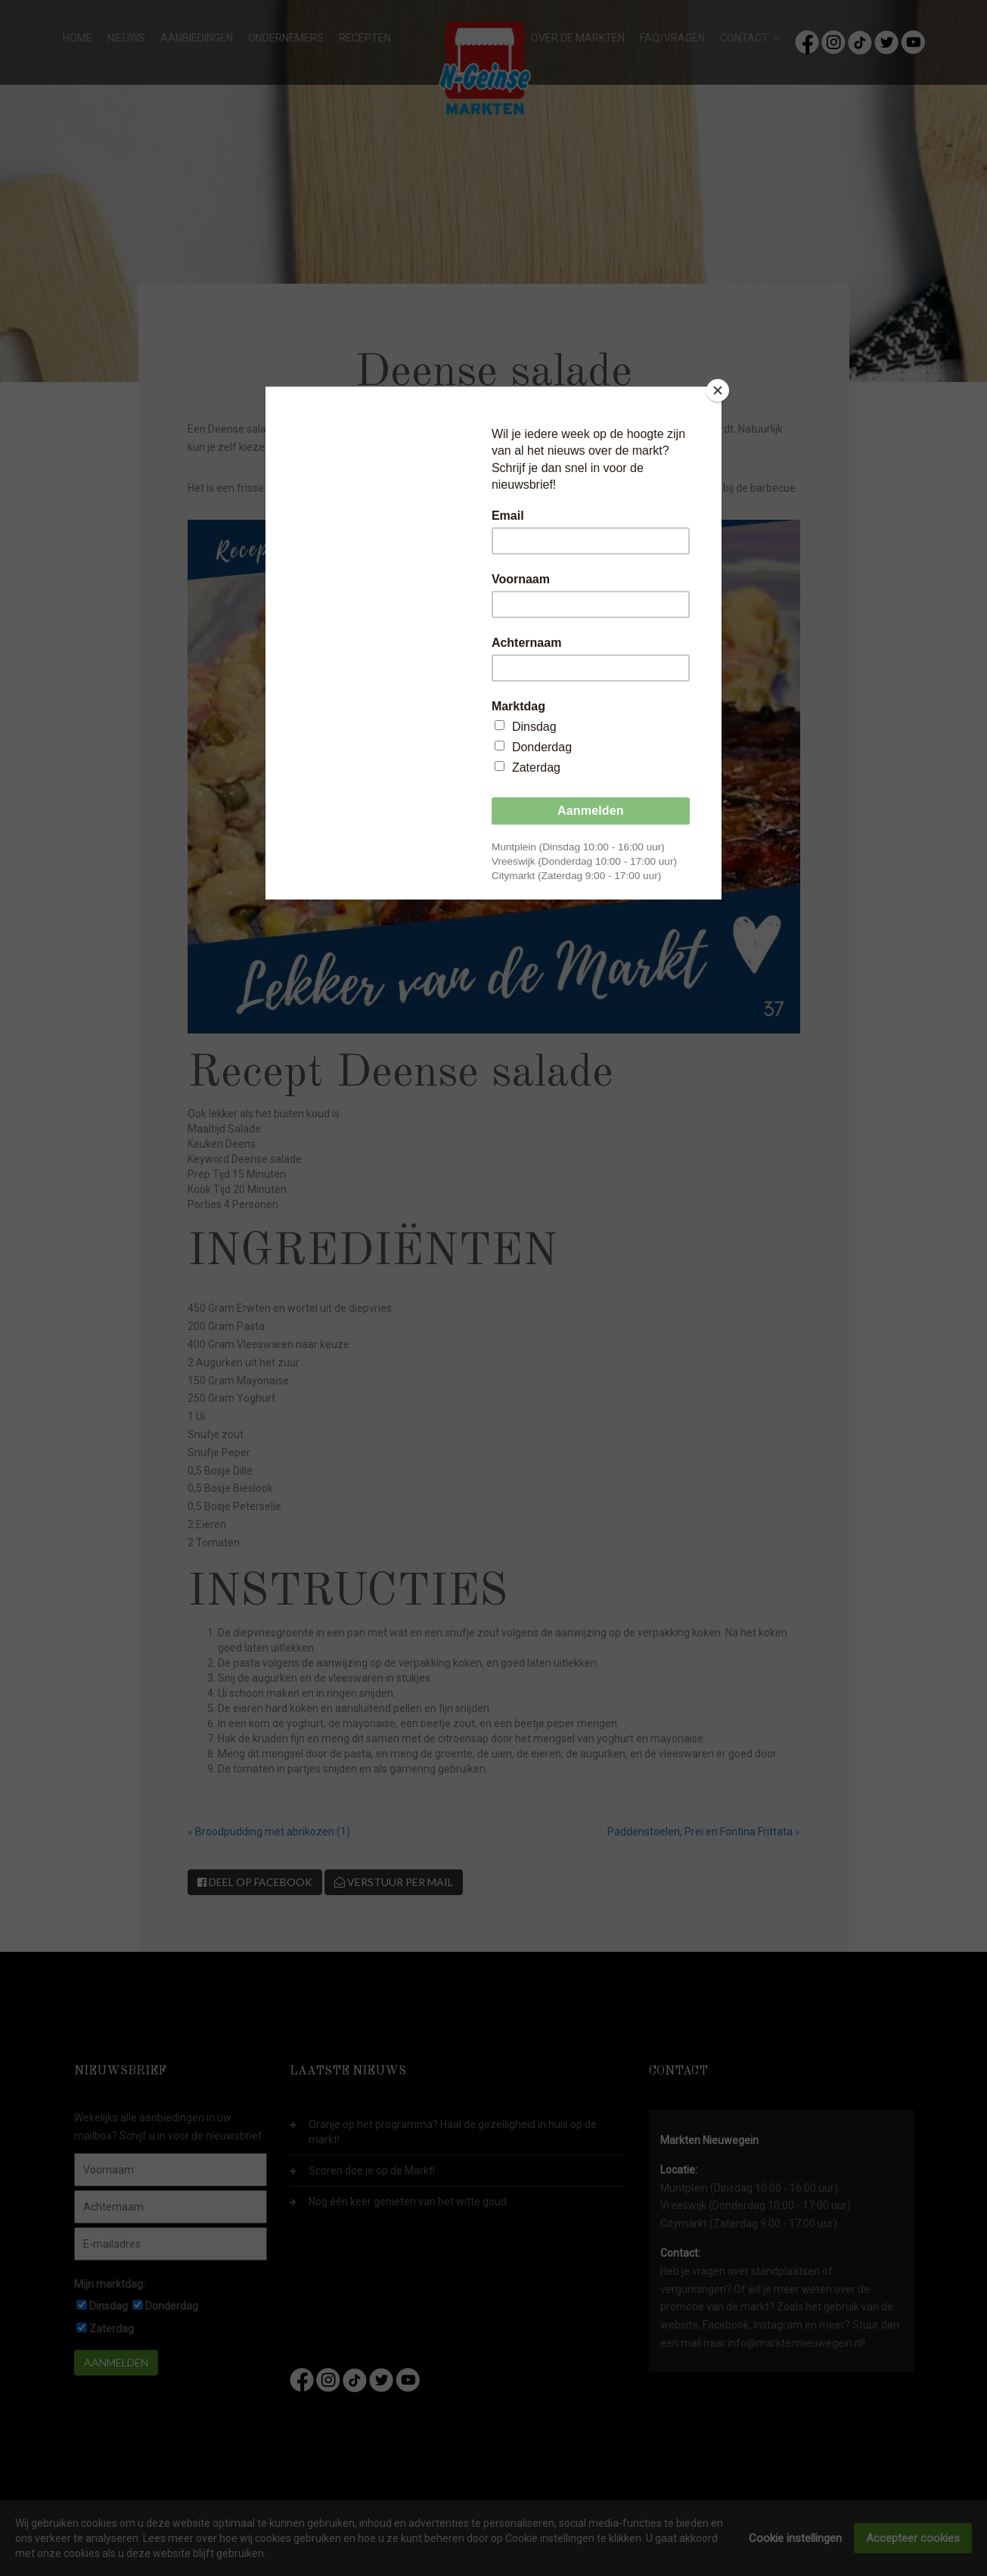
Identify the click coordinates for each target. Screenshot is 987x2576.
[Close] (717, 390)
